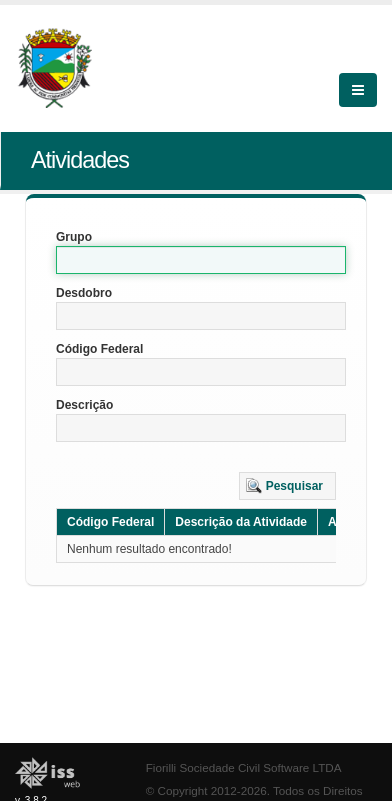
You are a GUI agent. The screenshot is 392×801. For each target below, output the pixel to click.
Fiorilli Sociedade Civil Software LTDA (244, 767)
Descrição (84, 405)
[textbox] (201, 260)
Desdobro (84, 293)
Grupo (74, 237)
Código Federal (99, 349)
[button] (287, 486)
